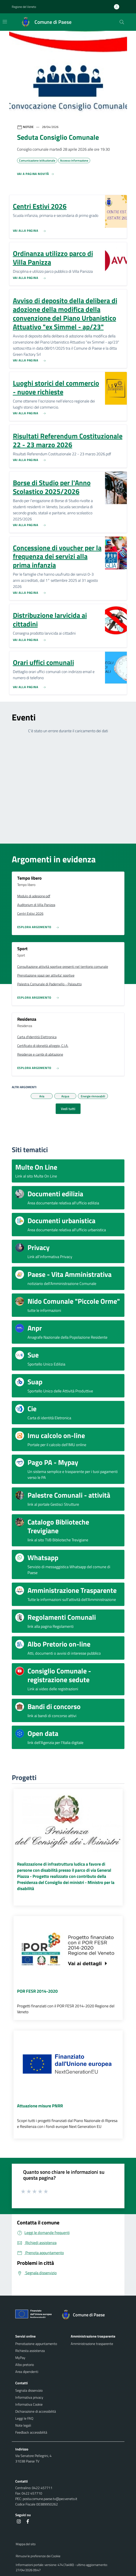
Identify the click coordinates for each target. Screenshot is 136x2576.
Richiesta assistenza (30, 2350)
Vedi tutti (68, 1108)
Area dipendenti (26, 2371)
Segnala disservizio (29, 2390)
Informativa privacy (29, 2397)
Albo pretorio (24, 2364)
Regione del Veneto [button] (24, 6)
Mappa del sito (26, 2544)
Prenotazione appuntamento (36, 2343)
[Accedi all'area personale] (118, 7)
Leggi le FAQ (24, 2418)
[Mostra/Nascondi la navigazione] (4, 21)
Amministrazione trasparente (92, 2343)
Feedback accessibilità (31, 2432)
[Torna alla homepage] (85, 2315)
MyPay (20, 2357)
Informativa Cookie (29, 2404)
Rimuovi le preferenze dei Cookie (38, 2556)
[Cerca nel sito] (121, 22)
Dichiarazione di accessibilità (35, 2411)
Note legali (23, 2425)
